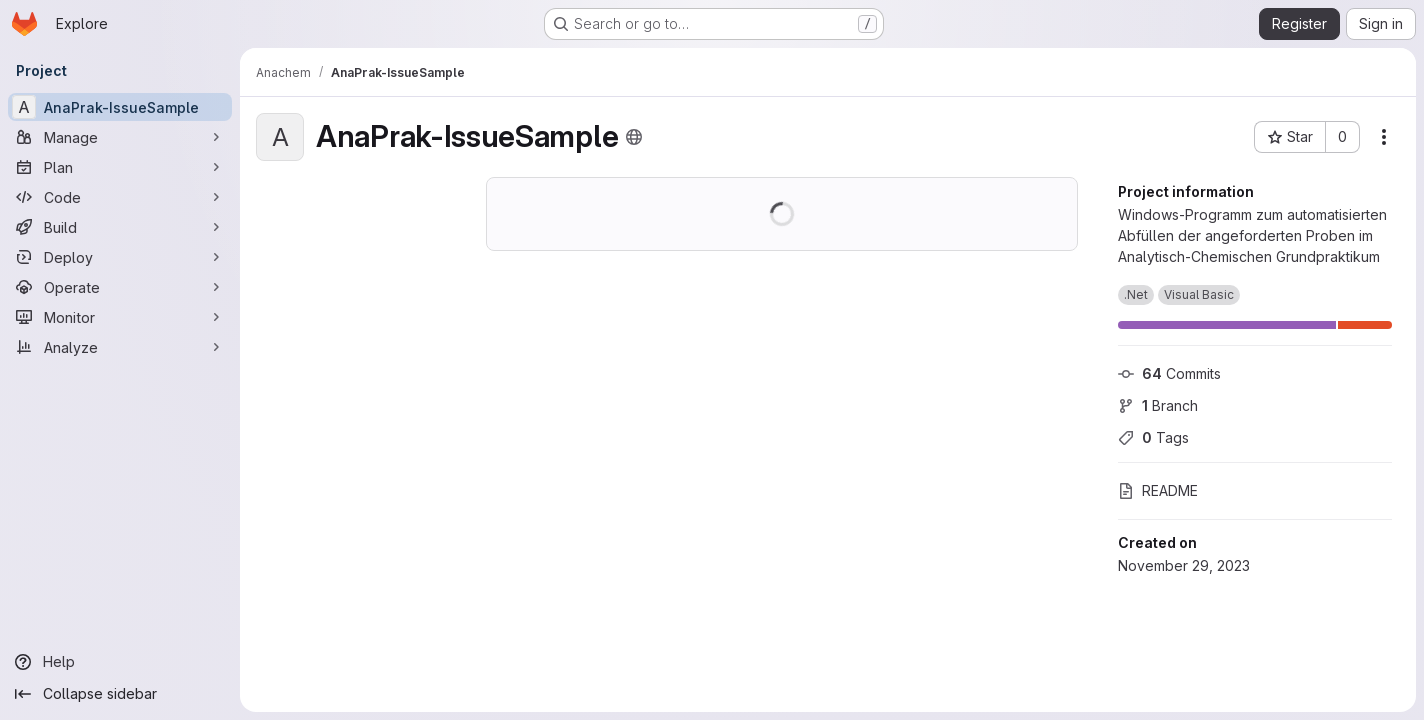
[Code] (120, 197)
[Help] (120, 662)
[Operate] (120, 287)
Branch (1158, 405)
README (1158, 490)
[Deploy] (120, 257)
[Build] (120, 227)
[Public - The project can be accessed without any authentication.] (634, 137)
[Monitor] (120, 317)
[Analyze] (120, 347)
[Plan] (120, 167)
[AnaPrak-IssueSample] (120, 107)
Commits (1169, 373)
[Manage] (120, 137)
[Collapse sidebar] (120, 694)
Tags (1153, 437)
